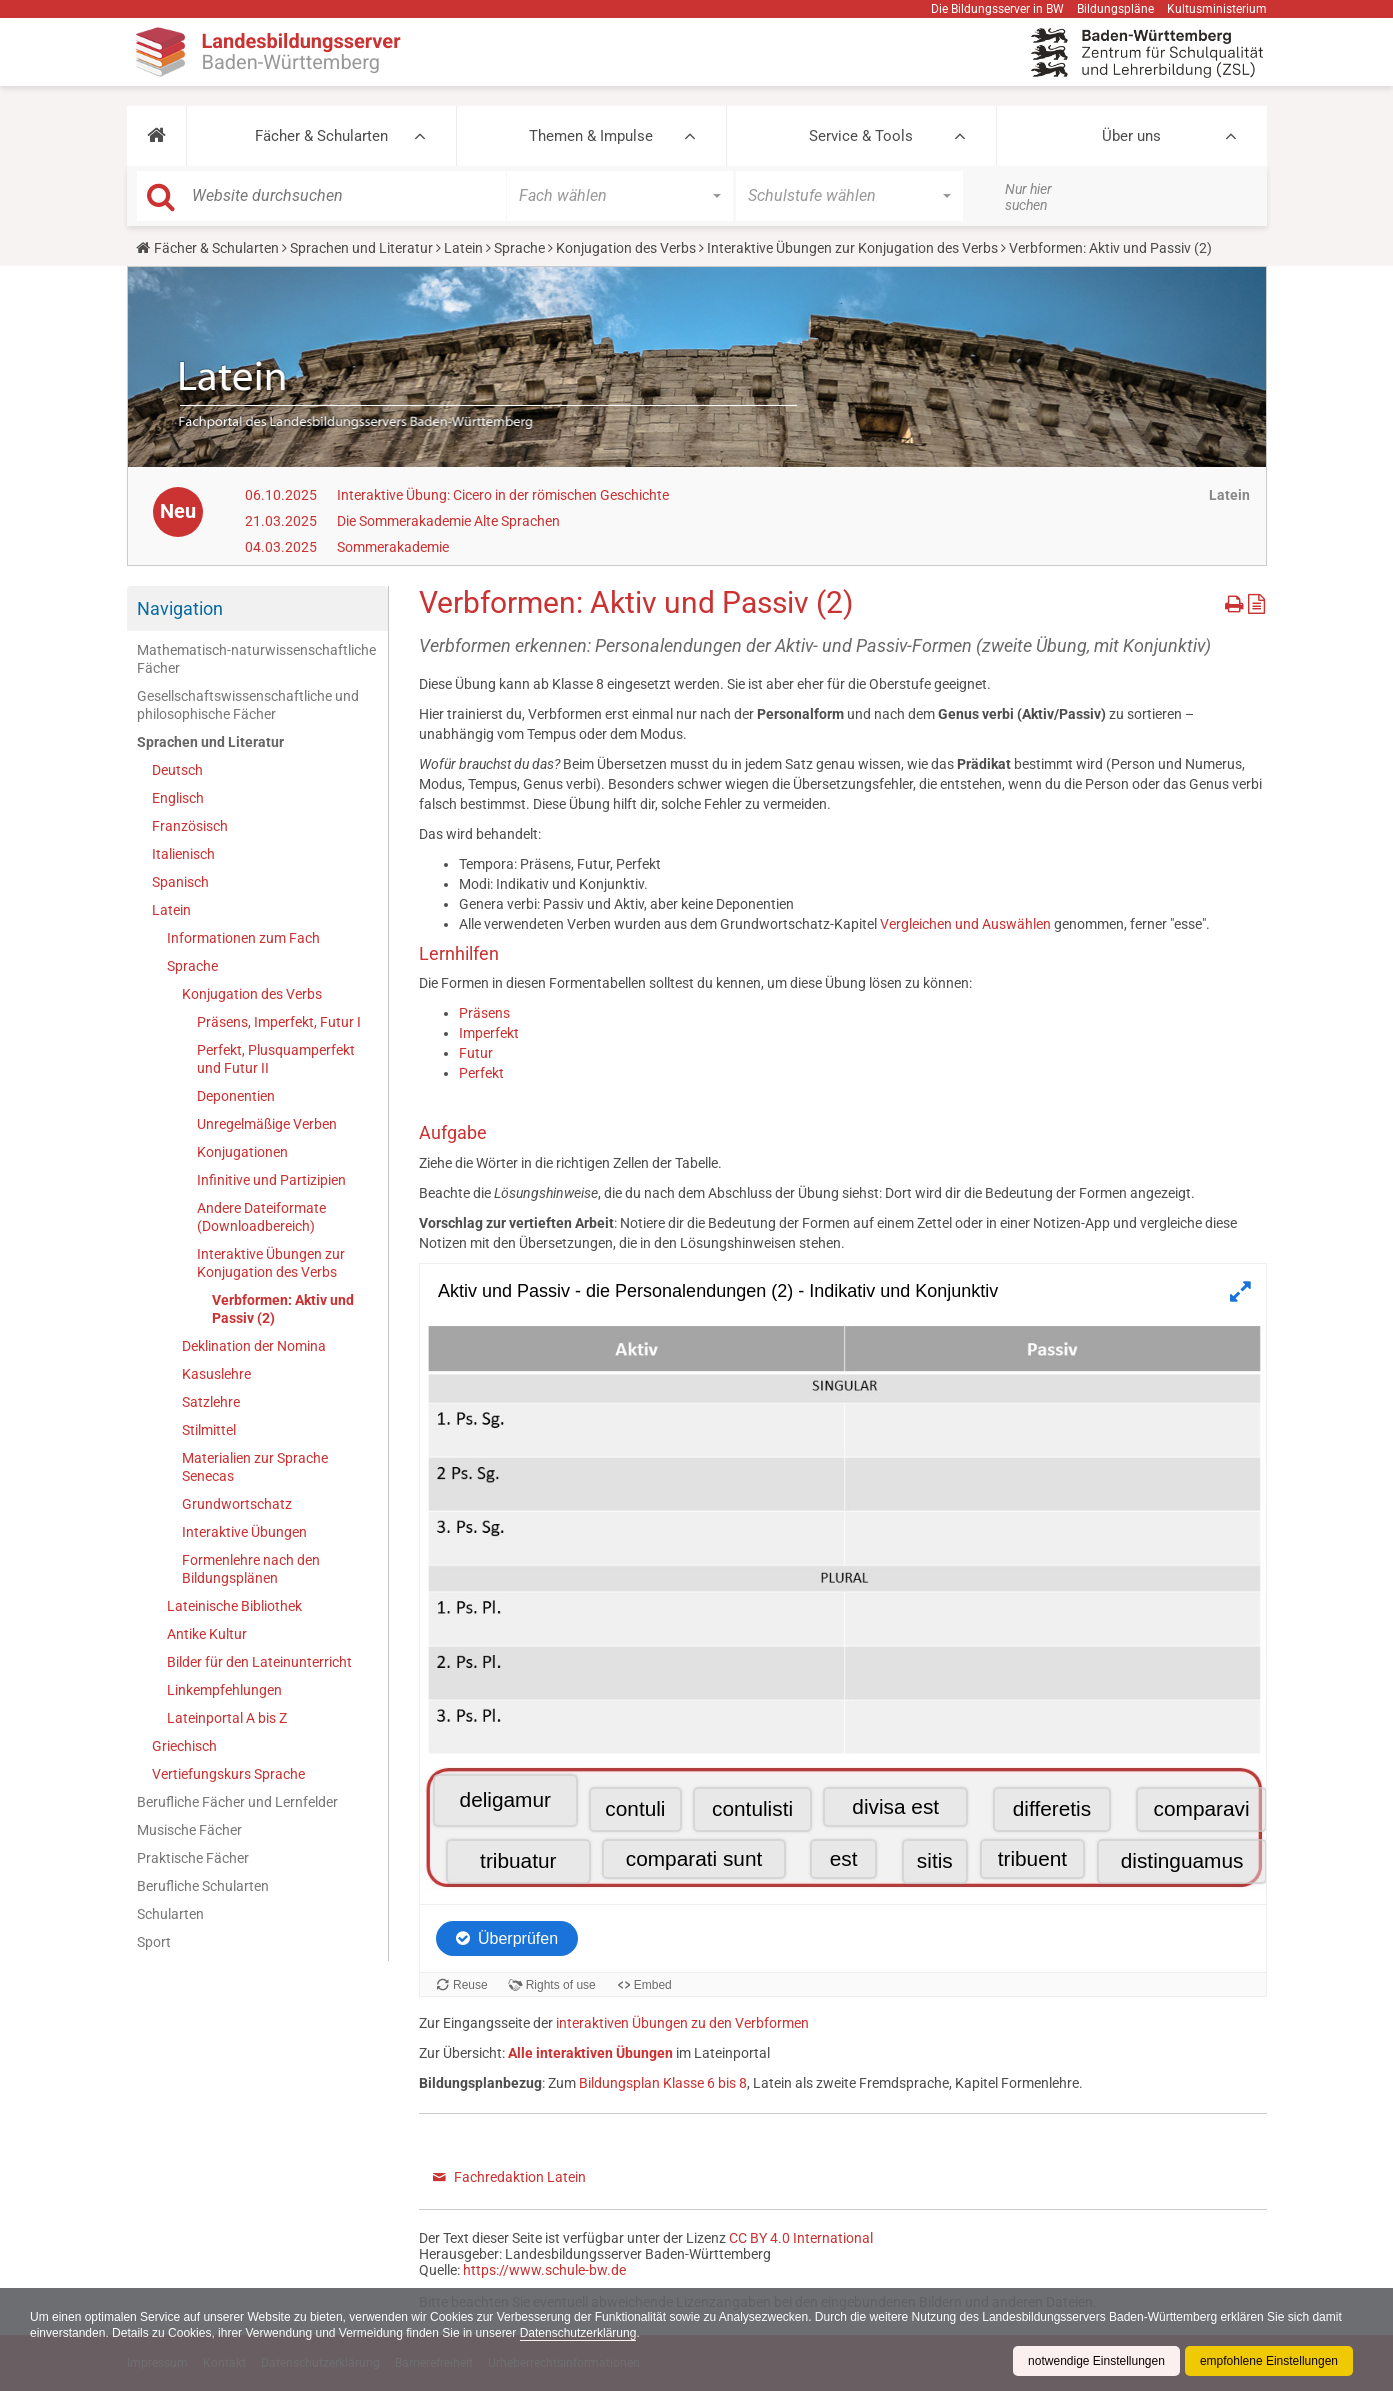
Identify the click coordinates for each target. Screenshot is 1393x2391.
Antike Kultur (207, 1634)
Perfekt (481, 1073)
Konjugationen (242, 1152)
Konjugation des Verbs (626, 248)
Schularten (170, 1914)
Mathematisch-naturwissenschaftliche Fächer (256, 659)
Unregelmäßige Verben (267, 1124)
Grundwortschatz (237, 1504)
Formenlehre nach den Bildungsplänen (251, 1569)
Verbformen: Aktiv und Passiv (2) (283, 1309)
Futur (476, 1053)
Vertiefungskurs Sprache (228, 1774)
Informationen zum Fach (243, 938)
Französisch (190, 826)
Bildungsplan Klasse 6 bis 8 (663, 2083)
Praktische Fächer (193, 1858)
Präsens (484, 1013)
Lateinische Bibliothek (234, 1606)
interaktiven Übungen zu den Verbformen (682, 2023)
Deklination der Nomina (254, 1346)
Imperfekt (489, 1033)
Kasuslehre (216, 1374)
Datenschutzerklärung (578, 2333)
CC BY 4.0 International (801, 2238)
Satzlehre (211, 1402)
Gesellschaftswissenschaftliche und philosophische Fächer (248, 705)
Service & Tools (861, 136)
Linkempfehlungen (224, 1690)
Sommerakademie (393, 547)
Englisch (178, 798)
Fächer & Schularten (321, 136)
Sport (154, 1942)
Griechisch (184, 1746)
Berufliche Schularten (203, 1886)
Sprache (519, 248)
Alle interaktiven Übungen (590, 2053)
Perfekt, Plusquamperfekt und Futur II (276, 1059)
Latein (463, 248)
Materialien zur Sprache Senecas (255, 1467)
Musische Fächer (189, 1830)
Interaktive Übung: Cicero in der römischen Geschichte (503, 495)
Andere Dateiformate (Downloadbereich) (261, 1217)
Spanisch (180, 882)
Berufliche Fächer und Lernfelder (237, 1802)
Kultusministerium (1217, 9)
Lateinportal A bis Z (227, 1718)
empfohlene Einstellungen (1269, 2361)
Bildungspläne (1115, 9)
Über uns (1131, 136)
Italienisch (183, 854)
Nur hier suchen (1028, 197)
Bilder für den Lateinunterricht (259, 1662)
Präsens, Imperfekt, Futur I (279, 1022)
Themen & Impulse (591, 136)
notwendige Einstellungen (1096, 2361)
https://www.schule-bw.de (544, 2270)
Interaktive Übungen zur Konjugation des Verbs (852, 248)
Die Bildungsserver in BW (997, 9)
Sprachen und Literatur (361, 248)
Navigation (180, 608)
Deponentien (236, 1096)
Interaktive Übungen (244, 1532)
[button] (156, 136)
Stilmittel (209, 1430)
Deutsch (177, 770)
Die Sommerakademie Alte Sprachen (448, 521)
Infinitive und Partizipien (271, 1180)
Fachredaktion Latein (520, 2177)
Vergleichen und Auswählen (965, 924)
